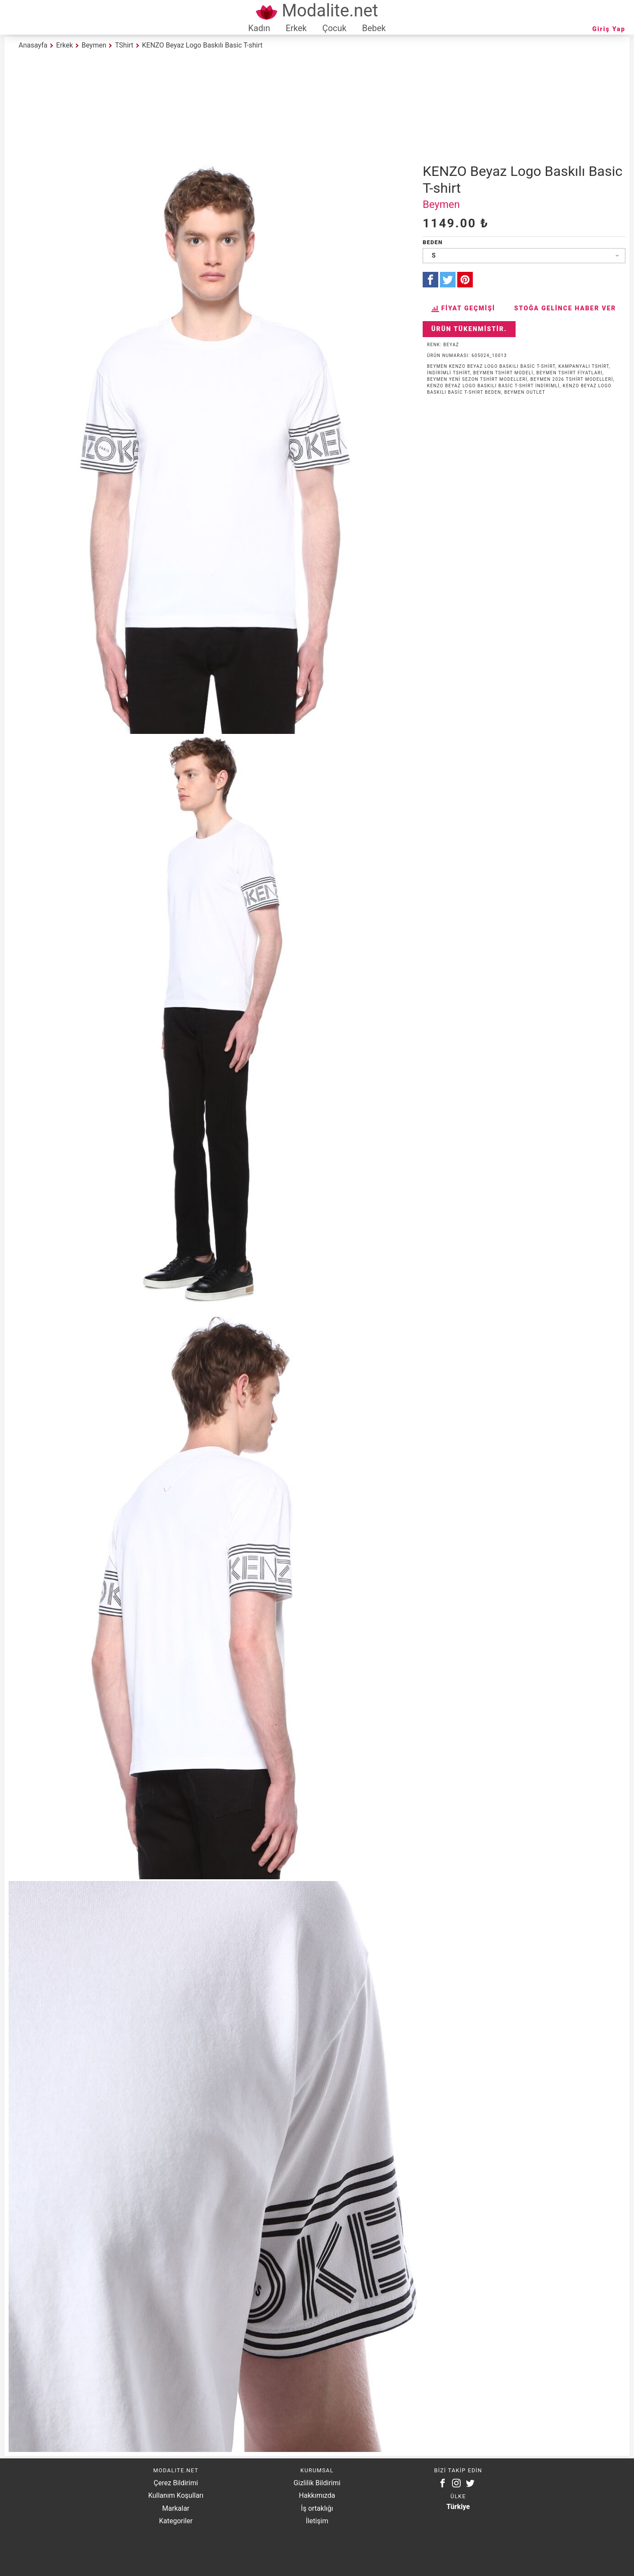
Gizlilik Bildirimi (316, 2483)
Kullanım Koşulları (176, 2495)
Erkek (296, 28)
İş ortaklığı (317, 2508)
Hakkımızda (317, 2495)
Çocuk (334, 28)
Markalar (175, 2508)
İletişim (317, 2521)
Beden (433, 242)
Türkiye (458, 2507)
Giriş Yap (609, 29)
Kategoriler (176, 2521)
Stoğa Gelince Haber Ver (565, 308)
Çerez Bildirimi (176, 2483)
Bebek (374, 28)
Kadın (259, 28)
